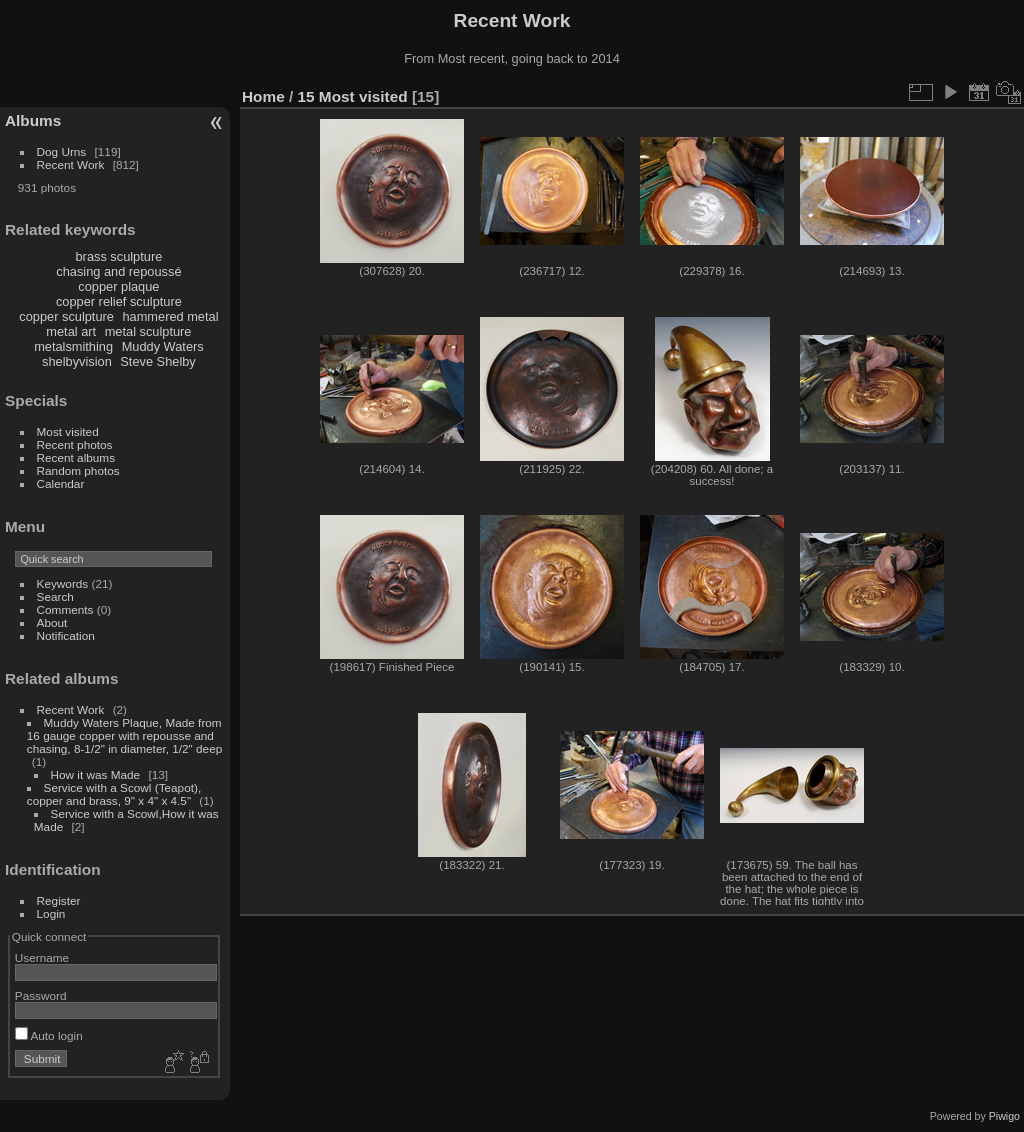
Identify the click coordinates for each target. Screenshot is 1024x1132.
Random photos (78, 470)
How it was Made (96, 774)
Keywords (63, 583)
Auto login (49, 1035)
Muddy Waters (163, 346)
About (52, 622)
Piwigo (1004, 1116)
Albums (33, 120)
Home (263, 96)
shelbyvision (77, 361)
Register (59, 900)
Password (41, 995)
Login (51, 913)
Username (42, 957)
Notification (66, 635)
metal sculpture (148, 331)
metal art (71, 331)
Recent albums (76, 457)
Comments (65, 609)
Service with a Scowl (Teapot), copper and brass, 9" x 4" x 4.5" (114, 794)
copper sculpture (66, 316)
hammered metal (170, 316)
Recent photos (75, 444)
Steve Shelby (157, 361)
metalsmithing (73, 346)
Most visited (68, 431)
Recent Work (71, 164)
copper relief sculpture (119, 301)
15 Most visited (353, 96)
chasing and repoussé (118, 271)
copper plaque (118, 286)
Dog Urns (62, 151)
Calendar (61, 483)
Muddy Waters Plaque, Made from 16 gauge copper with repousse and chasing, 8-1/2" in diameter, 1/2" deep (124, 735)
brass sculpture (119, 256)
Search (55, 596)
